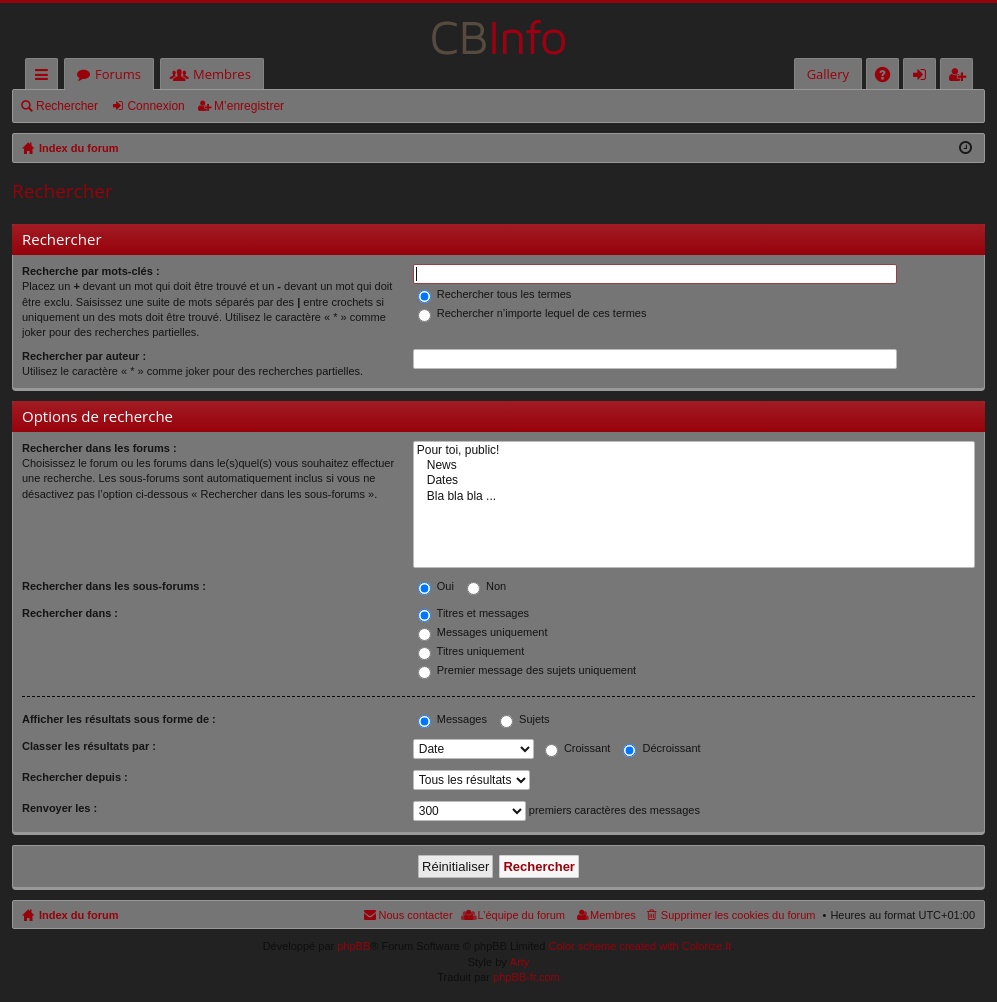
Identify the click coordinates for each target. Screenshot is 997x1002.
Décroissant (661, 748)
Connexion (155, 106)
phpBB (353, 946)
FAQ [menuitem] (889, 77)
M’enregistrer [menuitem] (961, 77)
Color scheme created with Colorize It (640, 946)
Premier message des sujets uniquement (527, 670)
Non (486, 586)
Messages (452, 719)
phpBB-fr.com (526, 977)
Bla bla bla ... (694, 496)
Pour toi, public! (694, 450)
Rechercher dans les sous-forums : (114, 586)
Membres (222, 74)
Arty (520, 962)
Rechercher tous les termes (495, 294)
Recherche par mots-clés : (91, 271)
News (694, 465)
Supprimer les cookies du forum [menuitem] (738, 915)
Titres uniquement (471, 651)
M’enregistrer (249, 106)
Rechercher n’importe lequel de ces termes (532, 313)
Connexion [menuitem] (924, 77)
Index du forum (78, 915)
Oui (436, 586)
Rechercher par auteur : (84, 356)
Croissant (578, 748)
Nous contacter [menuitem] (416, 915)
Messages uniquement (483, 632)
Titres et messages (473, 613)
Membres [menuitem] (613, 915)
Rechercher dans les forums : (99, 448)
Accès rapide (45, 77)
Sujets (525, 719)
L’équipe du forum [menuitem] (521, 915)
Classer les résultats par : (89, 746)
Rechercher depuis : (75, 777)
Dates (694, 480)
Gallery (828, 74)
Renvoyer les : (59, 808)
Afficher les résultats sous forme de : (119, 719)
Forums (118, 74)
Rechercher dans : (70, 613)
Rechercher (67, 106)
